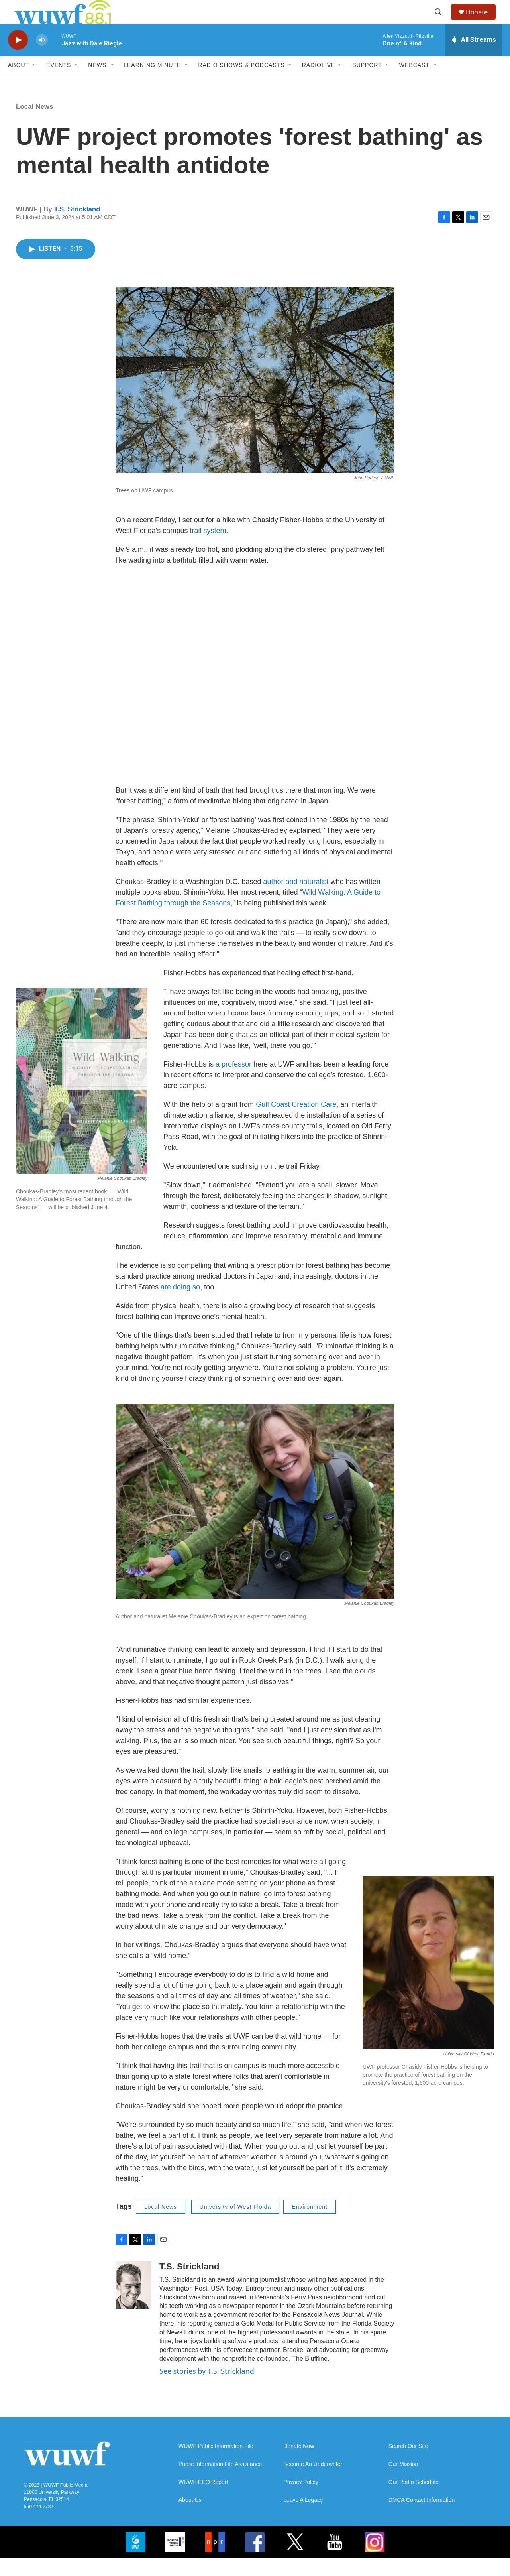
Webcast (414, 83)
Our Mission (403, 2482)
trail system (208, 549)
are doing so (180, 1305)
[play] (18, 58)
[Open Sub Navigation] (35, 83)
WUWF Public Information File (215, 2464)
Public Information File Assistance (220, 2482)
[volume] (42, 58)
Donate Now (298, 2464)
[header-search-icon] (441, 21)
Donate (481, 21)
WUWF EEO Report (203, 2500)
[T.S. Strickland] (133, 2303)
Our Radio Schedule (413, 2500)
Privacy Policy (300, 2500)
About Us (190, 2518)
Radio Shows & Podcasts (241, 83)
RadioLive (318, 83)
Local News (34, 124)
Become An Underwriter (312, 2482)
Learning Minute (152, 83)
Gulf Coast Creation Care (296, 1122)
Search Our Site (408, 2464)
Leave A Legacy (303, 2518)
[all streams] (473, 58)
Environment (310, 2225)
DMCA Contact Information (421, 2518)
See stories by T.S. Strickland (206, 2389)
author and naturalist (296, 899)
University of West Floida (235, 2225)
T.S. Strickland (77, 227)
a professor (233, 1082)
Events (58, 83)
